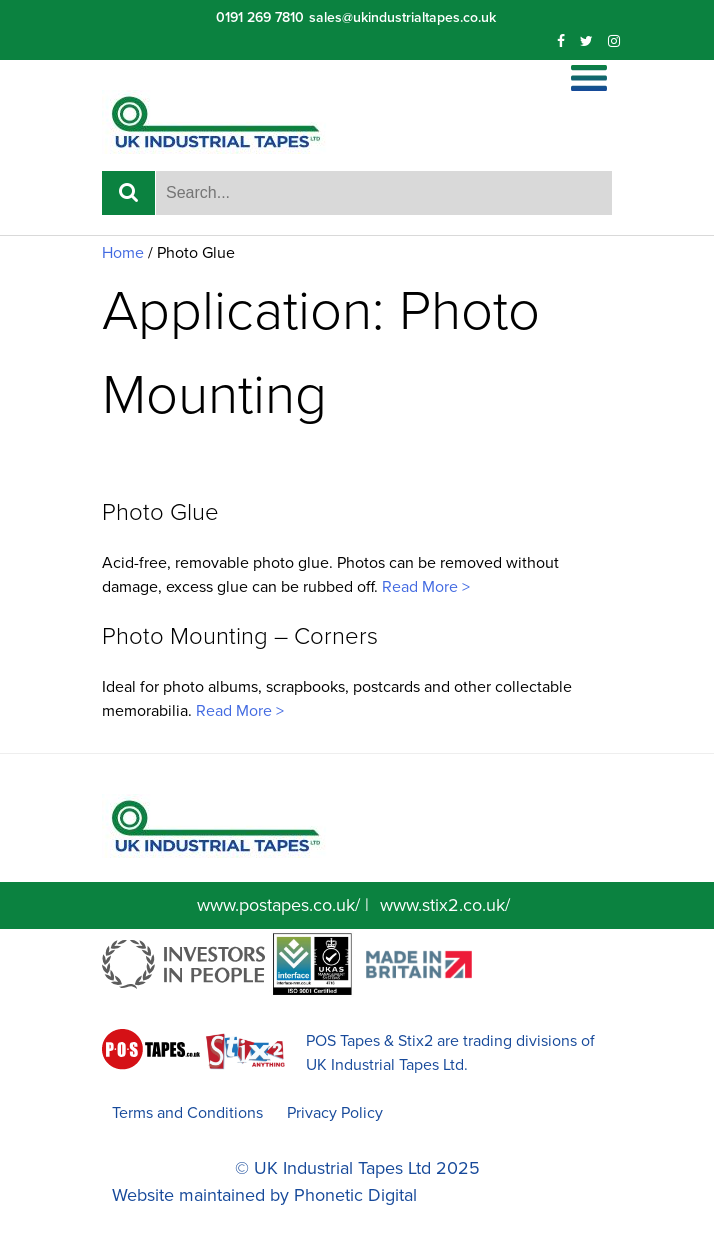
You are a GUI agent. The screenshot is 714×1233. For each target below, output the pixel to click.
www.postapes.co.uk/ (278, 905)
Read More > (424, 587)
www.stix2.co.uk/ (445, 905)
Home (123, 253)
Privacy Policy (335, 1113)
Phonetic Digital (355, 1195)
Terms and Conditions (187, 1113)
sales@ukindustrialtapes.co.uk (402, 17)
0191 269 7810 (260, 17)
